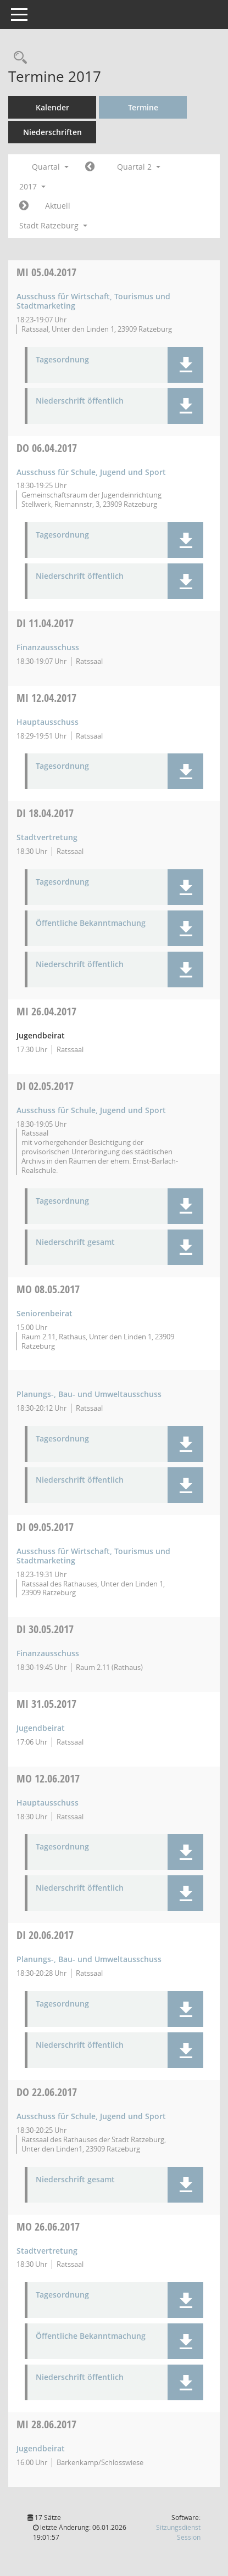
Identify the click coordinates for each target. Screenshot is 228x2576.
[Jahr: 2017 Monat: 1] (90, 167)
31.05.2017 (46, 1703)
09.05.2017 (45, 1526)
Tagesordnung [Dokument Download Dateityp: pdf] (62, 360)
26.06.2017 (48, 2226)
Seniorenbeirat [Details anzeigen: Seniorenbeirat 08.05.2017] (44, 1313)
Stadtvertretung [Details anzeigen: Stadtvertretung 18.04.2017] (46, 837)
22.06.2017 (46, 2092)
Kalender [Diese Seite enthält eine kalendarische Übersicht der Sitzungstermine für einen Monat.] (52, 107)
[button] (185, 365)
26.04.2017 (46, 1011)
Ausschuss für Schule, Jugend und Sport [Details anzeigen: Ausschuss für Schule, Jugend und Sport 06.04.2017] (91, 472)
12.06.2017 (48, 1778)
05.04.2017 (46, 272)
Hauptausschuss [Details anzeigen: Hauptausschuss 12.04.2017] (47, 722)
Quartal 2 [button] (138, 166)
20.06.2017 (45, 1934)
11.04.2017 (45, 623)
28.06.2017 (46, 2424)
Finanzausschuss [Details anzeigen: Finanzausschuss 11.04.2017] (47, 647)
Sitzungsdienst (178, 2532)
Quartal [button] (50, 166)
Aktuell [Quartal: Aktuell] (57, 205)
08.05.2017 (48, 1289)
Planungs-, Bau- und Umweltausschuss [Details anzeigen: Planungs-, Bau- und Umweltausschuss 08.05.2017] (89, 1394)
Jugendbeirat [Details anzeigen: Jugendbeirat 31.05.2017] (40, 1728)
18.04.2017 (45, 813)
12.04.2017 (46, 697)
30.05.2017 (45, 1629)
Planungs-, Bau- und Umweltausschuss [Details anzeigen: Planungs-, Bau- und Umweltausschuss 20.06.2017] (89, 1959)
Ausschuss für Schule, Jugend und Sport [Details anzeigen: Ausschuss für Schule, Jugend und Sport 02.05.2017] (91, 1110)
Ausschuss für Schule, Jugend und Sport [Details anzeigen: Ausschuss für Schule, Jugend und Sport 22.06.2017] (91, 2116)
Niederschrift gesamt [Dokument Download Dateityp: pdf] (75, 1242)
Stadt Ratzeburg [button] (53, 225)
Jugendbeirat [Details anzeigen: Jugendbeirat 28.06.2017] (40, 2448)
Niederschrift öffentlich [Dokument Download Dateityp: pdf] (80, 401)
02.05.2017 (45, 1086)
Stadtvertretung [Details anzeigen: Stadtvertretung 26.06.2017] (46, 2250)
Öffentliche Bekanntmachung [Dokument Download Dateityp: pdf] (91, 923)
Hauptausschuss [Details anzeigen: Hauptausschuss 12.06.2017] (47, 1802)
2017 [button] (32, 186)
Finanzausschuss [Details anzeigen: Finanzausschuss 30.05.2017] (47, 1653)
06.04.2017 (46, 447)
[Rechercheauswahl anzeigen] (17, 58)
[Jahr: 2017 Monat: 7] (24, 206)
